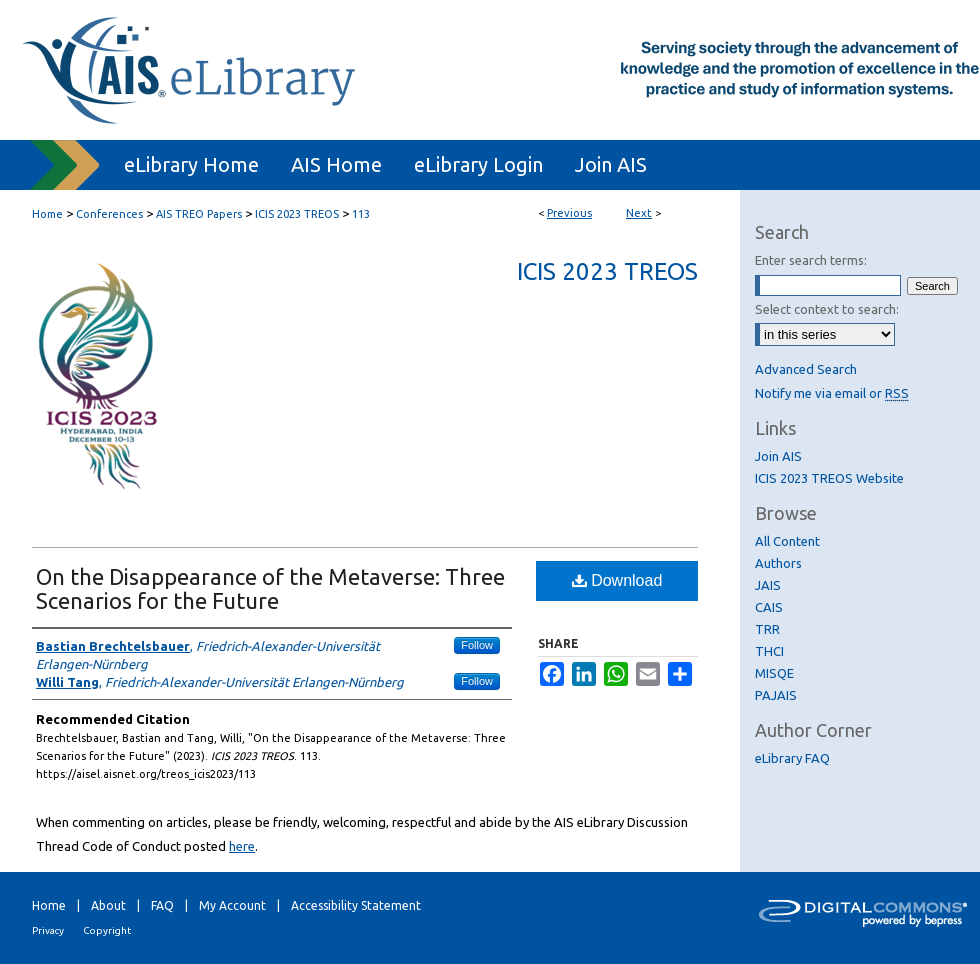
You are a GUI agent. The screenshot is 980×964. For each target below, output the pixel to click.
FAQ (162, 905)
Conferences (109, 214)
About (108, 905)
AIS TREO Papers (199, 214)
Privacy (48, 930)
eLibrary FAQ (792, 758)
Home (47, 214)
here (242, 846)
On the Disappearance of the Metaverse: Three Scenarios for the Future (270, 588)
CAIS (769, 607)
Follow (477, 645)
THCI (769, 651)
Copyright (107, 930)
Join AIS (778, 456)
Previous (569, 213)
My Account (232, 905)
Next (639, 213)
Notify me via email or (832, 393)
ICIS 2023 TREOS (297, 214)
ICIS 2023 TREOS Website (829, 478)
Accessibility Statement (356, 905)
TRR (767, 629)
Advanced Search (806, 369)
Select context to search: (827, 309)
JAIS (768, 585)
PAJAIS (776, 695)
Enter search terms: (811, 260)
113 (361, 214)
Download (617, 580)
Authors (778, 563)
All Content (787, 541)
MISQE (774, 673)
